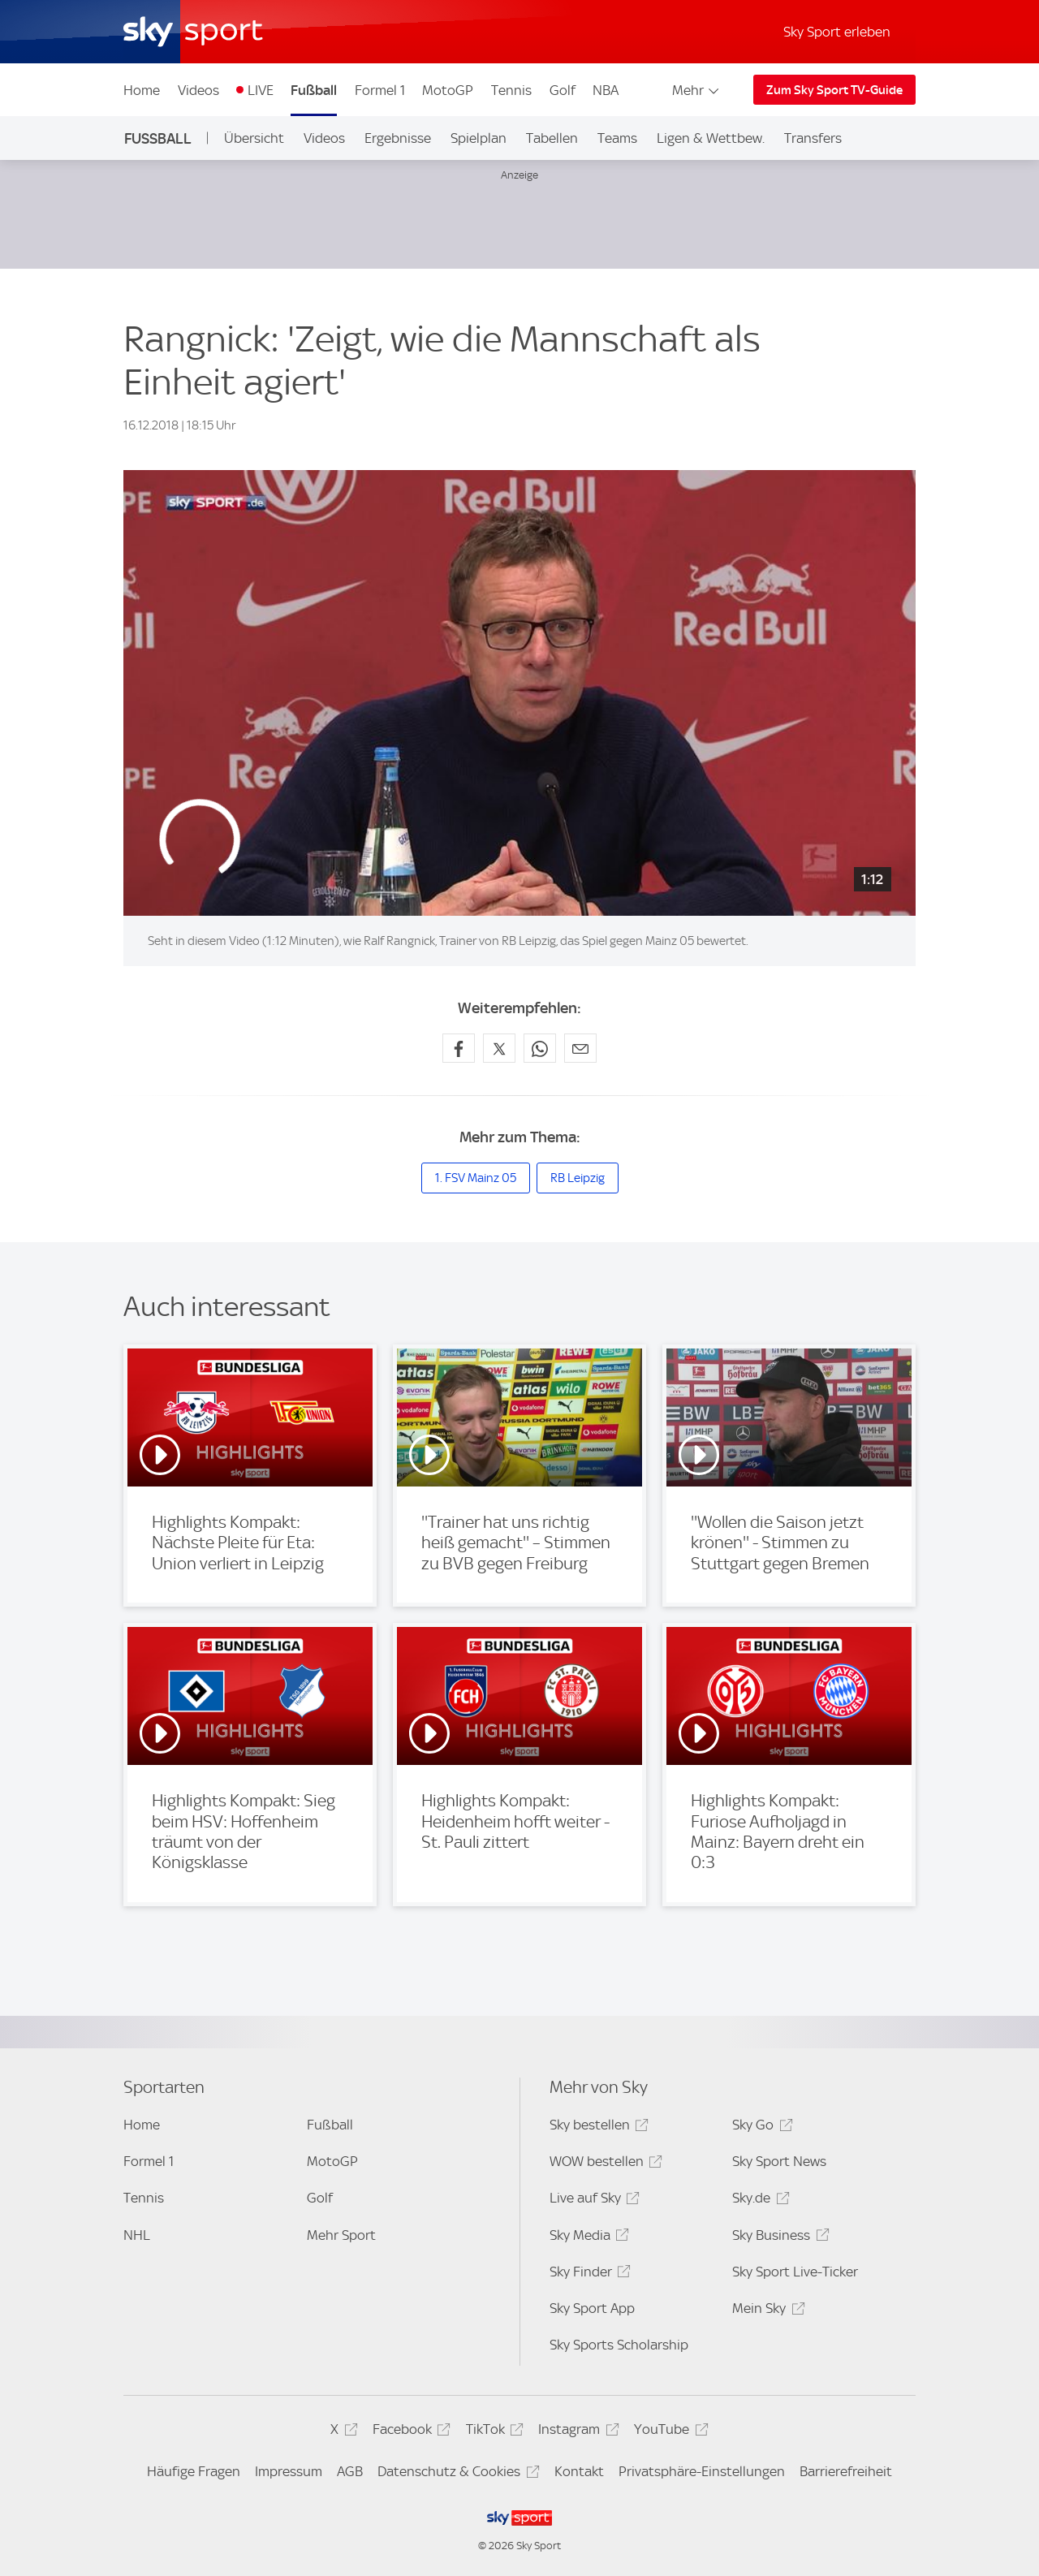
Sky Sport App (592, 2308)
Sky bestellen (597, 2127)
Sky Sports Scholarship (619, 2345)
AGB (350, 2471)
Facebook (409, 2432)
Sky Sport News (779, 2161)
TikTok (492, 2432)
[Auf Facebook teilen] (458, 1048)
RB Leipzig (577, 1178)
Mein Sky (766, 2311)
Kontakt (579, 2471)
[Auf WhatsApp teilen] (540, 1048)
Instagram (576, 2432)
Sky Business (778, 2238)
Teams (617, 138)
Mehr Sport (341, 2235)
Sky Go (759, 2127)
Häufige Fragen (193, 2471)
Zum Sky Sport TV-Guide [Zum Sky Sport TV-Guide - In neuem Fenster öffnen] (834, 90)
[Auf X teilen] (499, 1048)
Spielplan (479, 138)
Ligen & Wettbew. (711, 138)
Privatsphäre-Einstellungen (702, 2471)
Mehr (697, 90)
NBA (606, 90)
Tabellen (552, 138)
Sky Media (587, 2238)
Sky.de (758, 2200)
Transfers (813, 138)
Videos (198, 90)
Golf (563, 90)
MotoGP (447, 90)
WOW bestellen (603, 2164)
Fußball (314, 90)
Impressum (288, 2471)
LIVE (261, 90)
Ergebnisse (397, 138)
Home (141, 90)
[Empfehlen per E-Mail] (580, 1048)
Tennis (511, 90)
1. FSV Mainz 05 (475, 1178)
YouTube (668, 2432)
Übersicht (254, 138)
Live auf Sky (592, 2200)
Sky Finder (588, 2274)
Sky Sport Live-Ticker (795, 2271)
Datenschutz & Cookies (455, 2474)
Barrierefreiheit (846, 2471)
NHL (136, 2235)
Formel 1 (380, 90)
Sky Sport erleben (836, 32)
